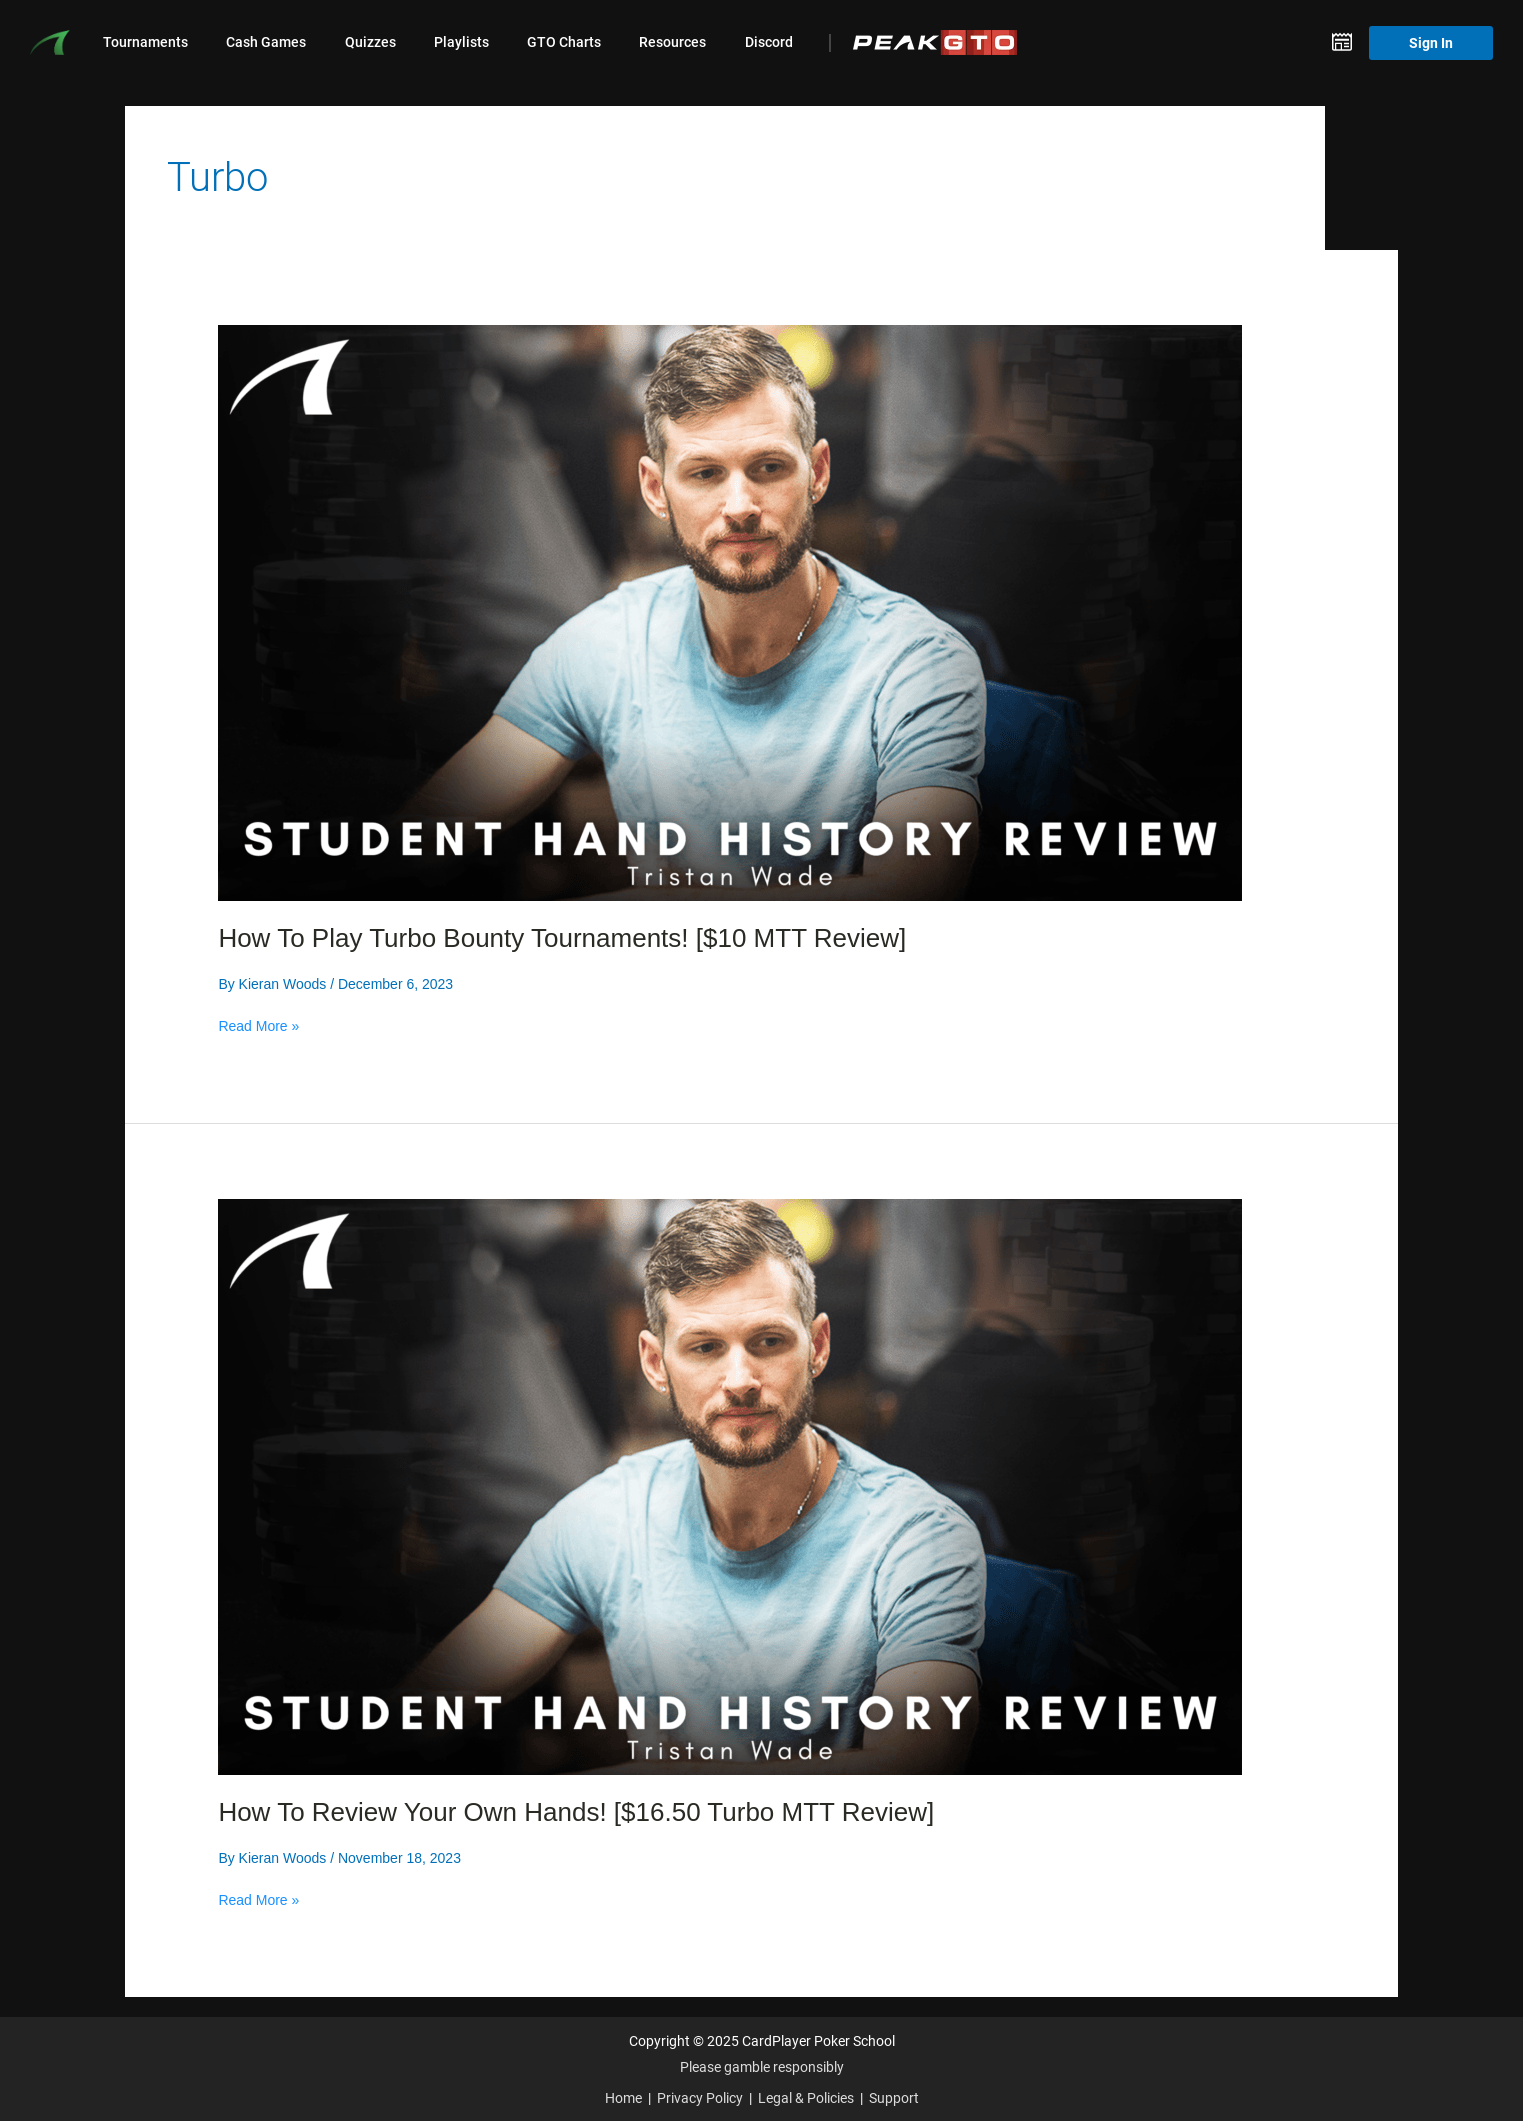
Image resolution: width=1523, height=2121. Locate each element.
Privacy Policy (700, 2097)
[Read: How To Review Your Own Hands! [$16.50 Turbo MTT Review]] (730, 1485)
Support (894, 2097)
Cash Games (266, 42)
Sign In (1431, 42)
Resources (672, 42)
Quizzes (370, 42)
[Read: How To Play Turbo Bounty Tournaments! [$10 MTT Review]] (730, 611)
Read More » (258, 1026)
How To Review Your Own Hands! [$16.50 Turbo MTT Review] (576, 1812)
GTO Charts (564, 42)
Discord (769, 42)
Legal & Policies (806, 2097)
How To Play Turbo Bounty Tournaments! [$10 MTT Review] (562, 938)
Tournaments (145, 42)
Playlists (461, 42)
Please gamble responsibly (762, 2066)
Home (623, 2097)
